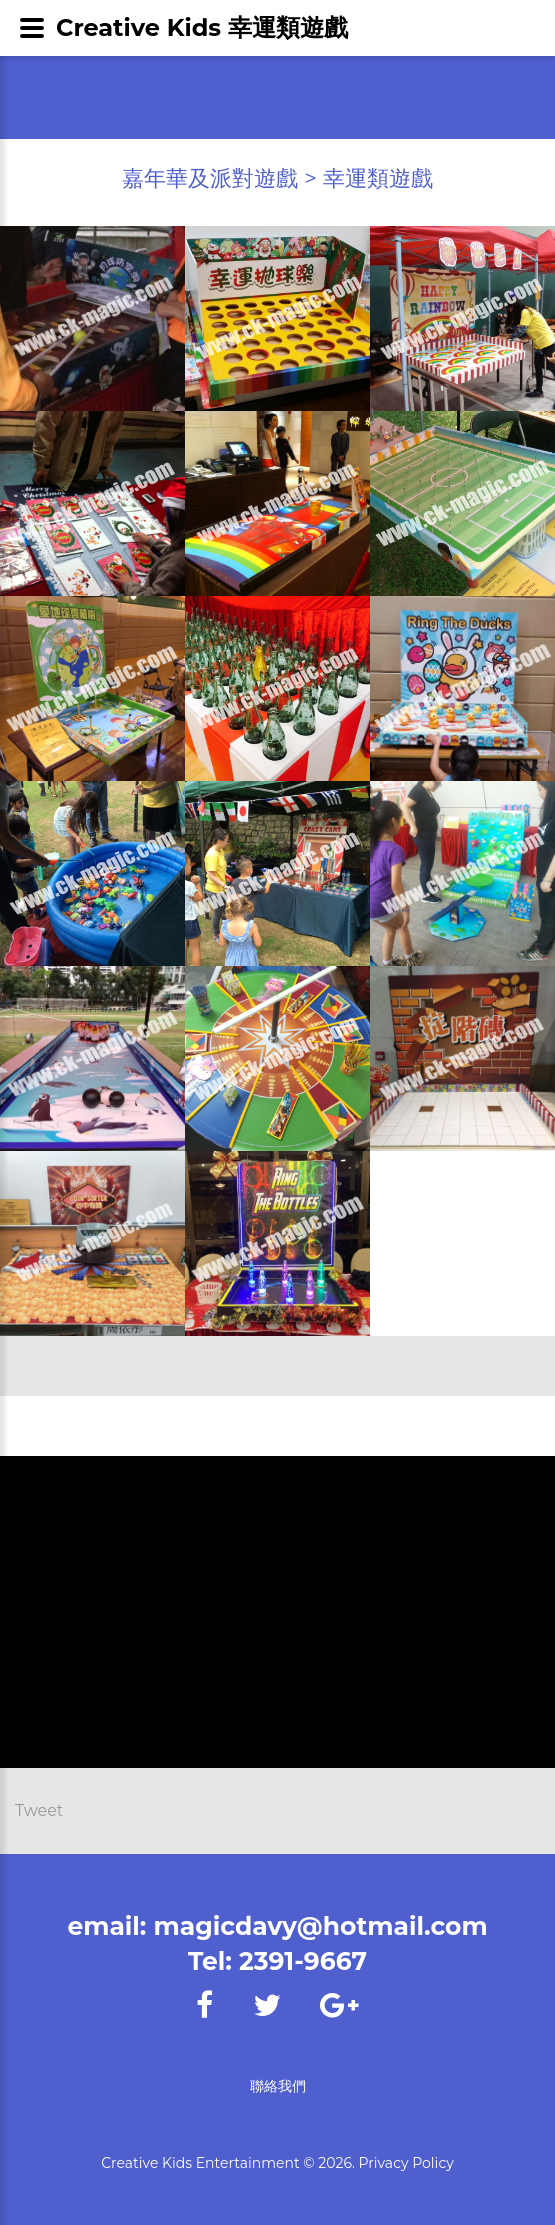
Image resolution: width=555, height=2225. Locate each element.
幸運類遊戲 (378, 178)
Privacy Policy (406, 2163)
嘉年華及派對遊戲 (210, 178)
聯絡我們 (278, 2086)
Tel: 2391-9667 (277, 1961)
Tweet (39, 1810)
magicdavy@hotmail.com (321, 1926)
